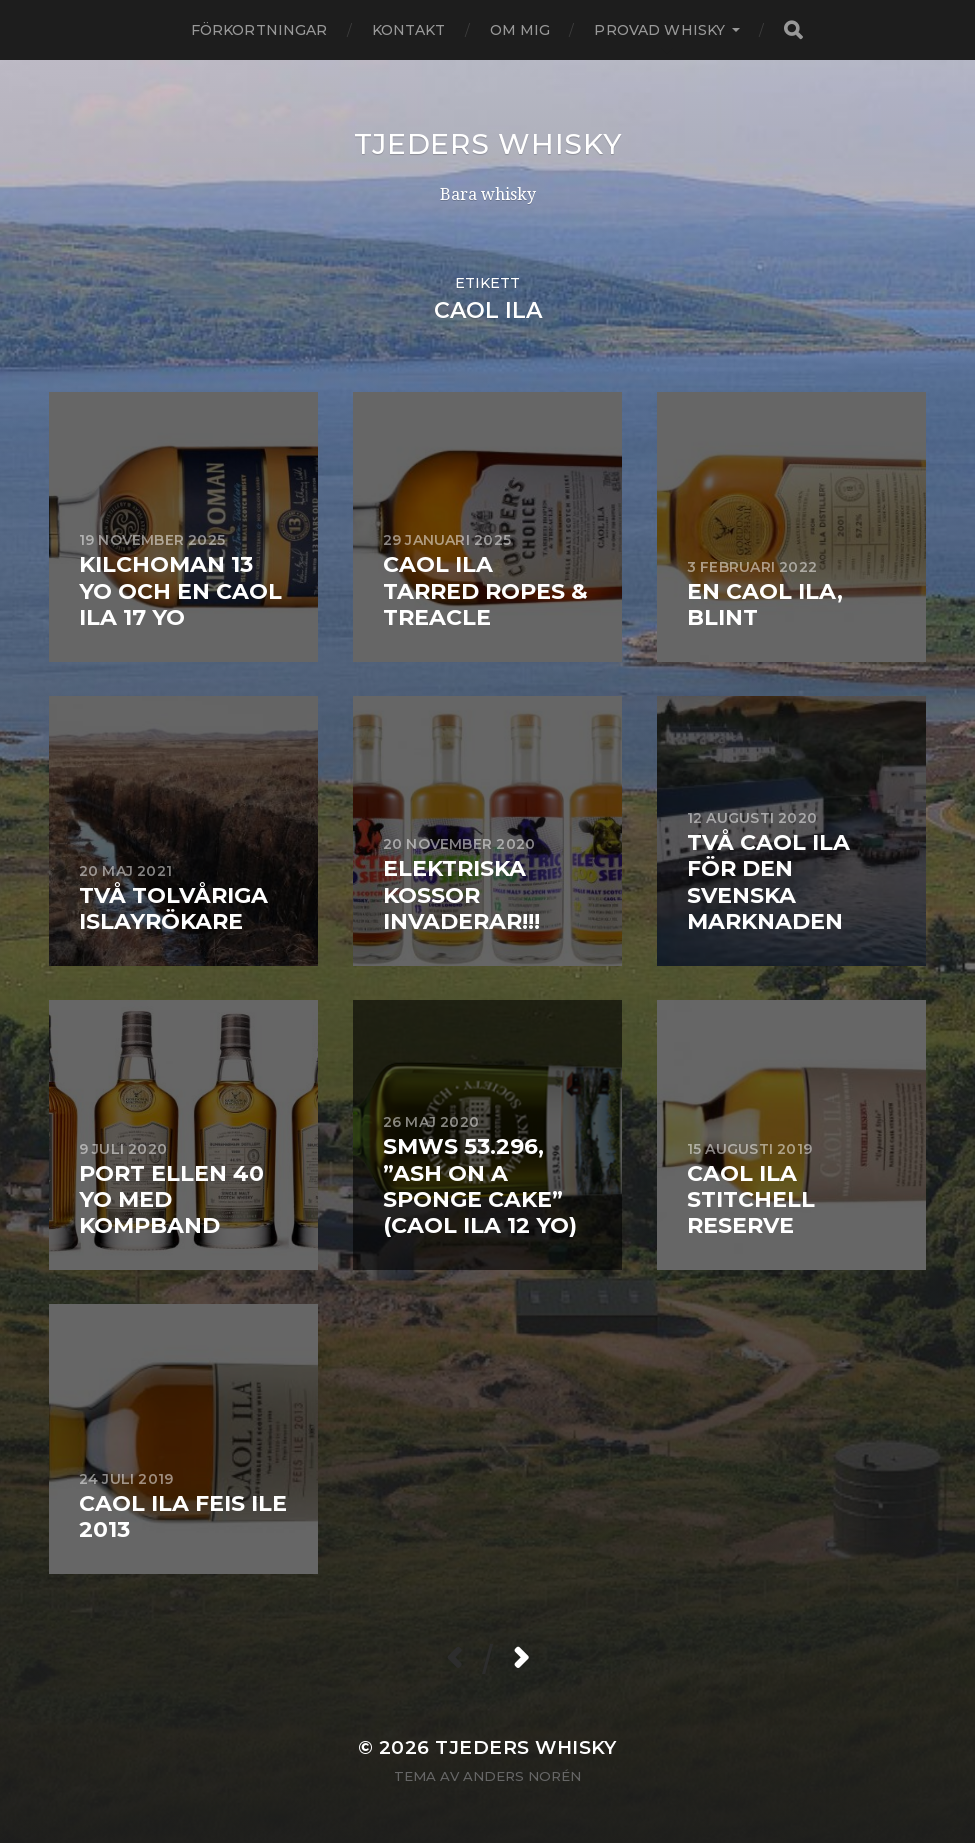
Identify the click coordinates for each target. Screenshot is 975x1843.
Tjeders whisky (488, 144)
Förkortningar (259, 30)
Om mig (520, 30)
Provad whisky (659, 30)
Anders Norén (522, 1776)
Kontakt (409, 30)
